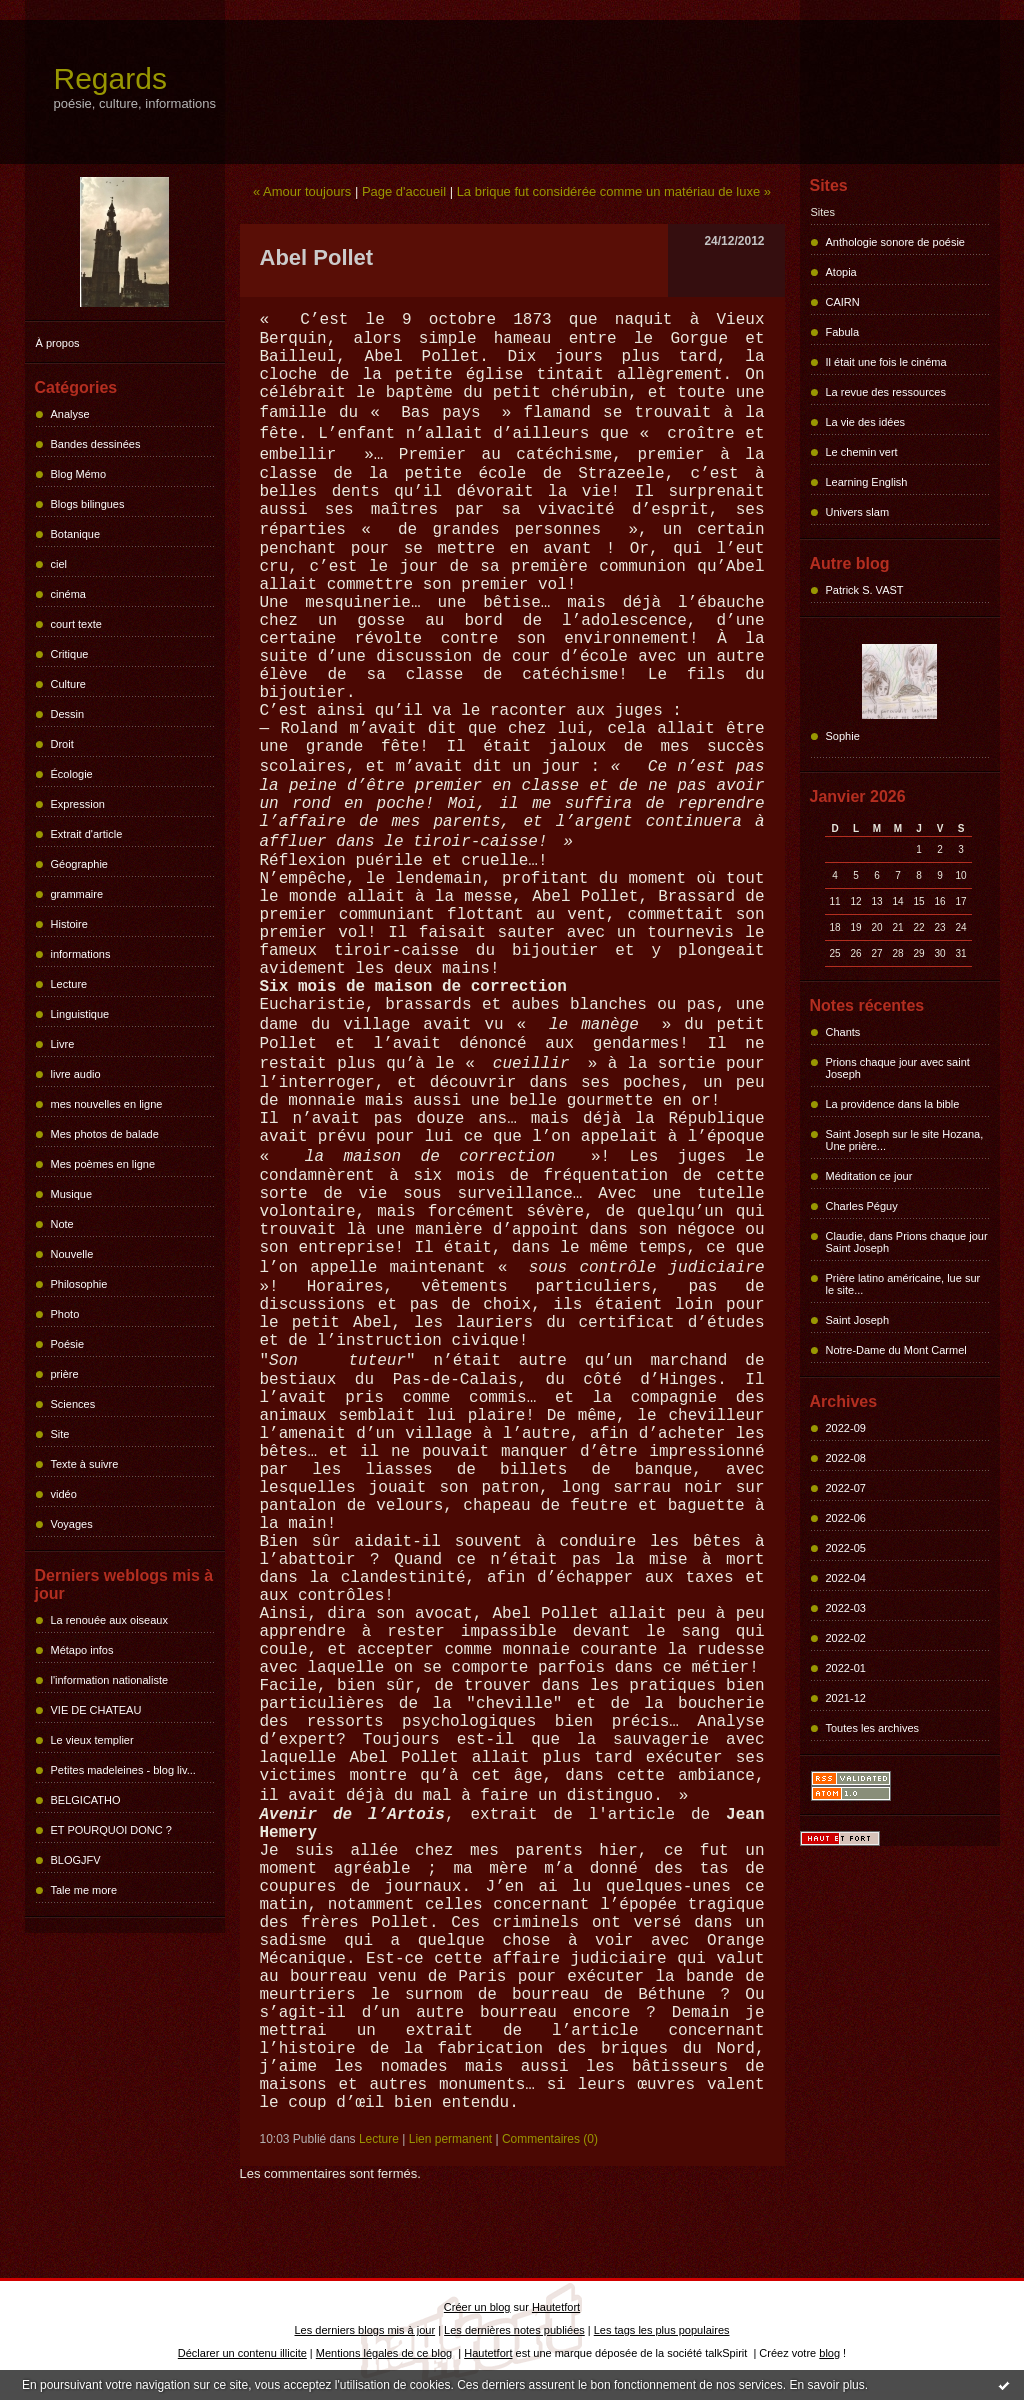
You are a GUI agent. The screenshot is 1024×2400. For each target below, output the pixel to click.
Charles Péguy (862, 1206)
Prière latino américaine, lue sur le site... (903, 1284)
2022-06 (846, 1518)
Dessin (68, 714)
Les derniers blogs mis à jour (365, 2330)
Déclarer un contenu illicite (242, 2353)
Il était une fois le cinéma (886, 362)
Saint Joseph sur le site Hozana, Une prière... (905, 1140)
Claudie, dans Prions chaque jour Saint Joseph (907, 1242)
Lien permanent (450, 2139)
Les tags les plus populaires (662, 2330)
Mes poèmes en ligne (103, 1164)
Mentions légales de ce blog (384, 2353)
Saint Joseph (858, 1320)
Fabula (843, 332)
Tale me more (84, 1890)
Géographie (80, 864)
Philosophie (79, 1284)
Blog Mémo (79, 474)
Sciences (73, 1404)
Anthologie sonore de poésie (895, 242)
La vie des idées (866, 422)
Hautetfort (556, 2307)
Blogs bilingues (88, 504)
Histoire (69, 924)
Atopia (841, 272)
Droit (62, 744)
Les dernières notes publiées (514, 2330)
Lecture (69, 984)
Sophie (843, 736)
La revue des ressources (886, 392)
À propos (58, 343)
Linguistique (80, 1014)
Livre (63, 1044)
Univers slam (858, 512)
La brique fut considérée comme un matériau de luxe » (614, 191)
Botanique (76, 534)
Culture (68, 684)
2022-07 (846, 1488)
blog (829, 2353)
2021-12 (846, 1698)
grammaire (77, 894)
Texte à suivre (85, 1464)
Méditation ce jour (869, 1176)
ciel (59, 564)
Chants (843, 1032)
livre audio (76, 1074)
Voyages (72, 1524)
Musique (72, 1194)
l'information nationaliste (110, 1680)
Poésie (68, 1344)
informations (81, 954)
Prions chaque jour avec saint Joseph (898, 1068)
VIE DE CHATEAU (96, 1710)
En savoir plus (826, 2385)
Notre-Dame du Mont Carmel (896, 1350)
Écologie (72, 774)
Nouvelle (72, 1254)
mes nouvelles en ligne (107, 1104)
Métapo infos (82, 1650)
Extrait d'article (87, 834)
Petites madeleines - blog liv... (123, 1770)
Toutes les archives (873, 1728)
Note (62, 1224)
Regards (110, 78)
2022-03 (846, 1608)
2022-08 (846, 1458)
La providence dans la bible (893, 1104)
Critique (70, 654)
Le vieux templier (92, 1740)
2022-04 (846, 1578)
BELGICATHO (86, 1800)
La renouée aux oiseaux (109, 1620)
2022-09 (846, 1428)
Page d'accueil (404, 191)
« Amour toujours (302, 191)
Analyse (70, 414)
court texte (76, 624)
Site (60, 1434)
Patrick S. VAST (865, 590)
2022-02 (846, 1638)
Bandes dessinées (96, 444)
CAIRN (843, 302)
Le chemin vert (862, 452)
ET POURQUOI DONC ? (111, 1830)
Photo (65, 1314)
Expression (78, 804)
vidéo (64, 1494)
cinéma (68, 594)
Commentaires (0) (550, 2139)
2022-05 (846, 1548)
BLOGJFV (76, 1860)
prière (65, 1374)
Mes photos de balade (105, 1134)
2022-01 (846, 1668)
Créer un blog (477, 2307)
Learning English (867, 482)
